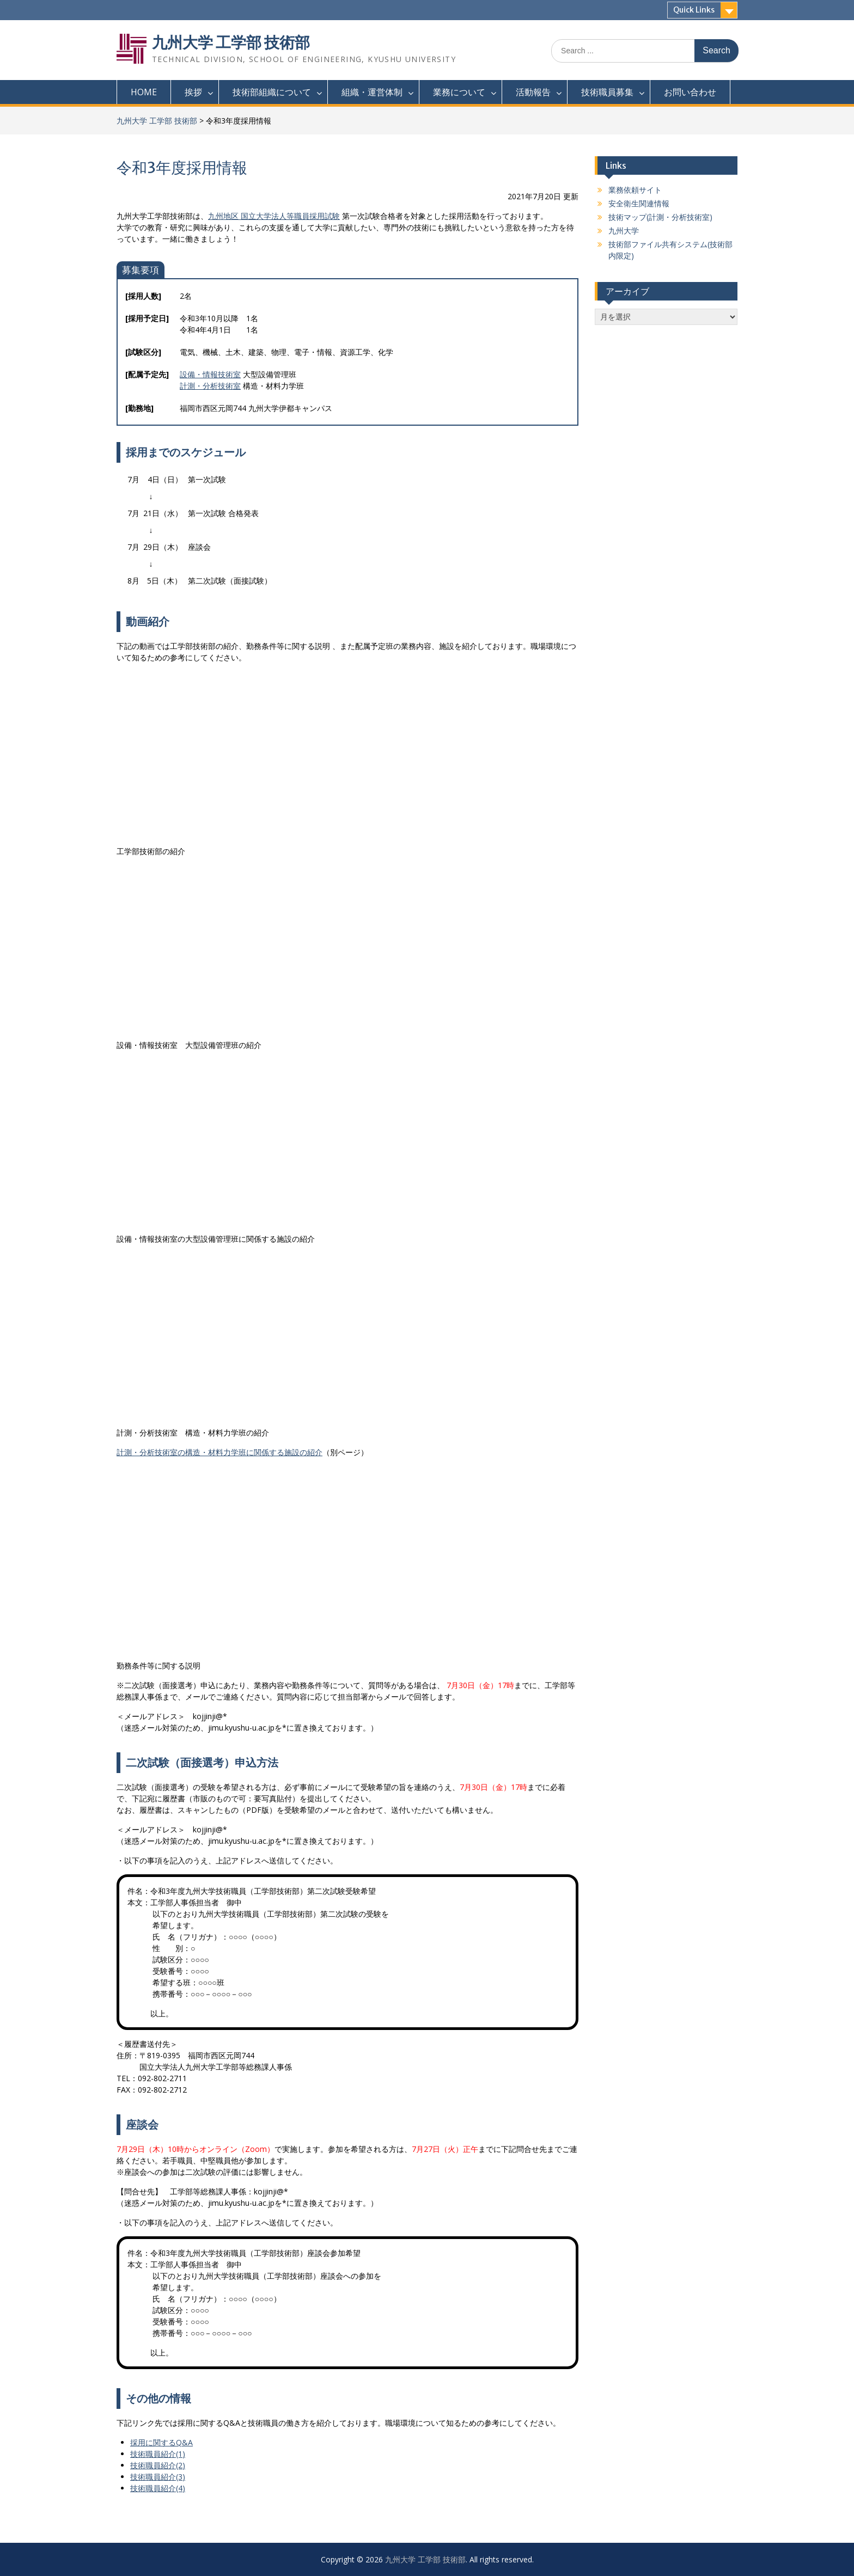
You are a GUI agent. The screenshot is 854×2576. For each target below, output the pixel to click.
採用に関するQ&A (161, 2442)
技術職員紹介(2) (157, 2465)
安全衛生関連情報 (638, 203)
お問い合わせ (690, 92)
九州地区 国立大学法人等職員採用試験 (274, 216)
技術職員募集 (607, 92)
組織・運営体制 (371, 92)
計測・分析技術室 (210, 386)
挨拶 (193, 92)
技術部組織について (272, 92)
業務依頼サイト (635, 190)
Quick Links (694, 10)
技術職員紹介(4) (157, 2488)
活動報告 (533, 92)
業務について (459, 92)
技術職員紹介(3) (157, 2476)
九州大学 (623, 230)
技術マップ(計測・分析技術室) (660, 217)
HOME (144, 92)
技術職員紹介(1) (157, 2454)
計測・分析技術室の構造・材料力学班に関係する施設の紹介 (219, 1452)
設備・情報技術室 (210, 374)
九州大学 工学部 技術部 (231, 42)
